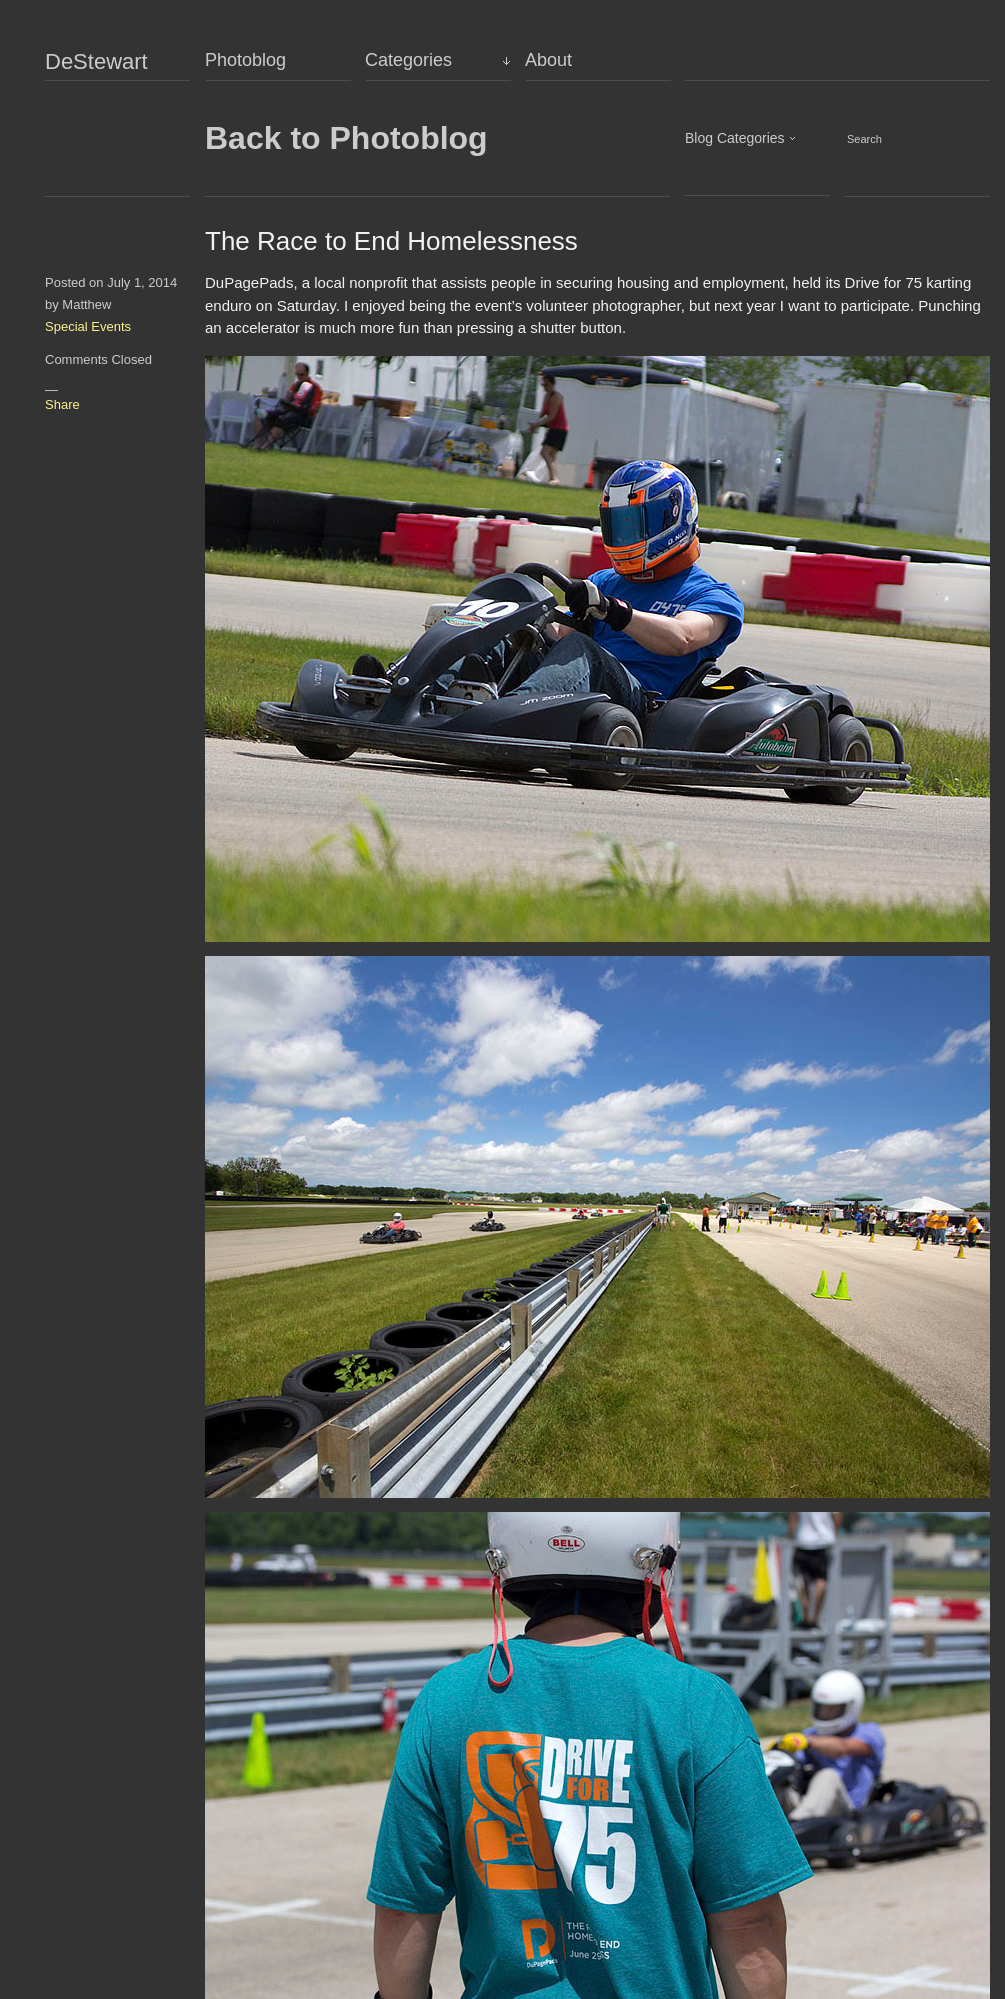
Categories (408, 60)
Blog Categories (735, 138)
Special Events (88, 326)
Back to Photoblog (346, 138)
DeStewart (96, 62)
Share (62, 404)
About (548, 60)
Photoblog (245, 60)
